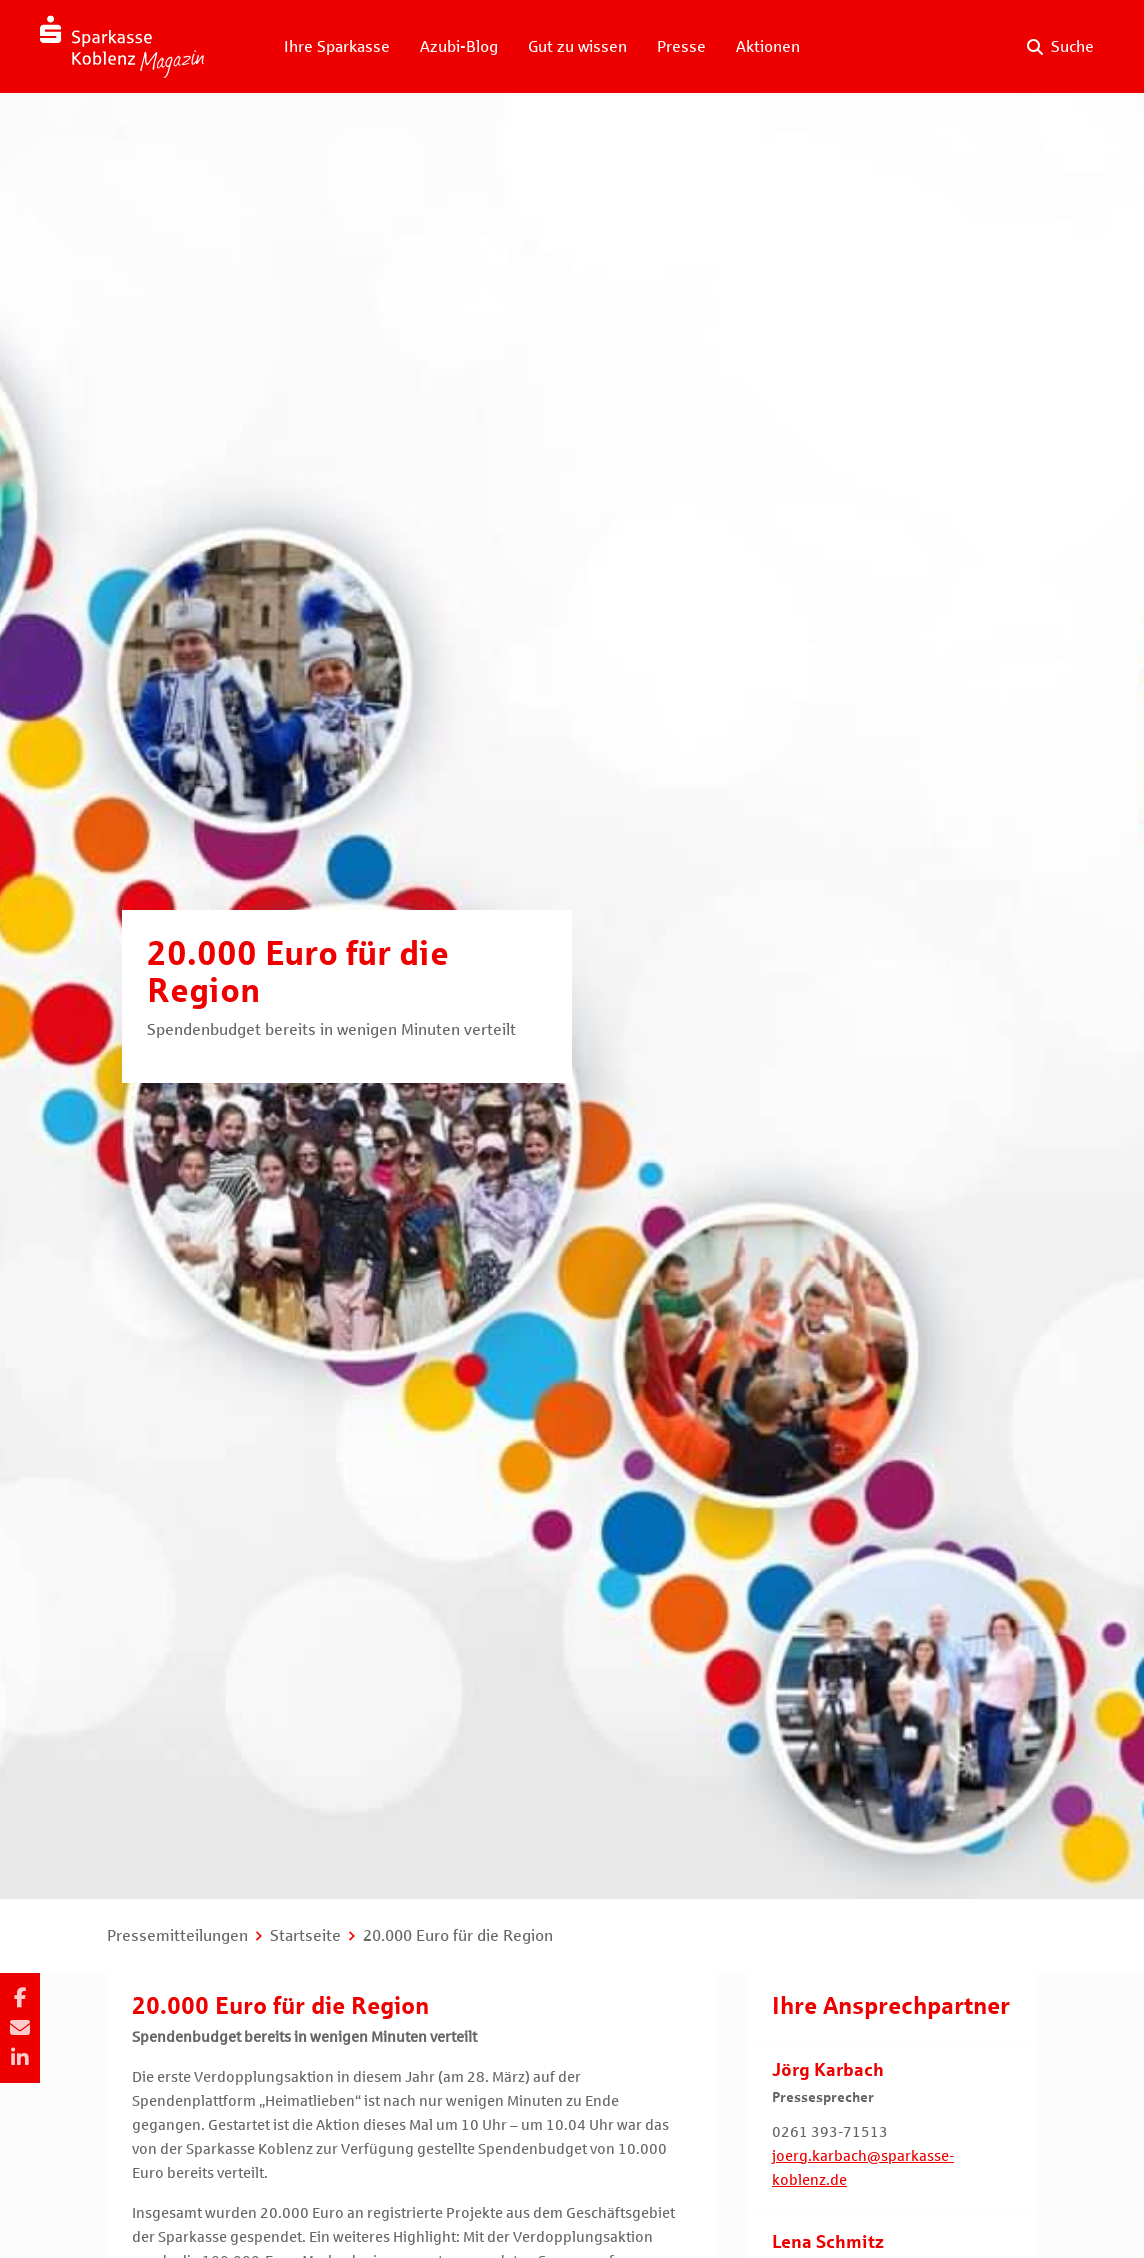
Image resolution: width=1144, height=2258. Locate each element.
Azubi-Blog (459, 46)
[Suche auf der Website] (1060, 47)
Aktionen (768, 46)
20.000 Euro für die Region (458, 1935)
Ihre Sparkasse (337, 46)
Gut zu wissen (577, 46)
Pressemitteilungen (177, 1935)
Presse (681, 46)
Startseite (305, 1935)
